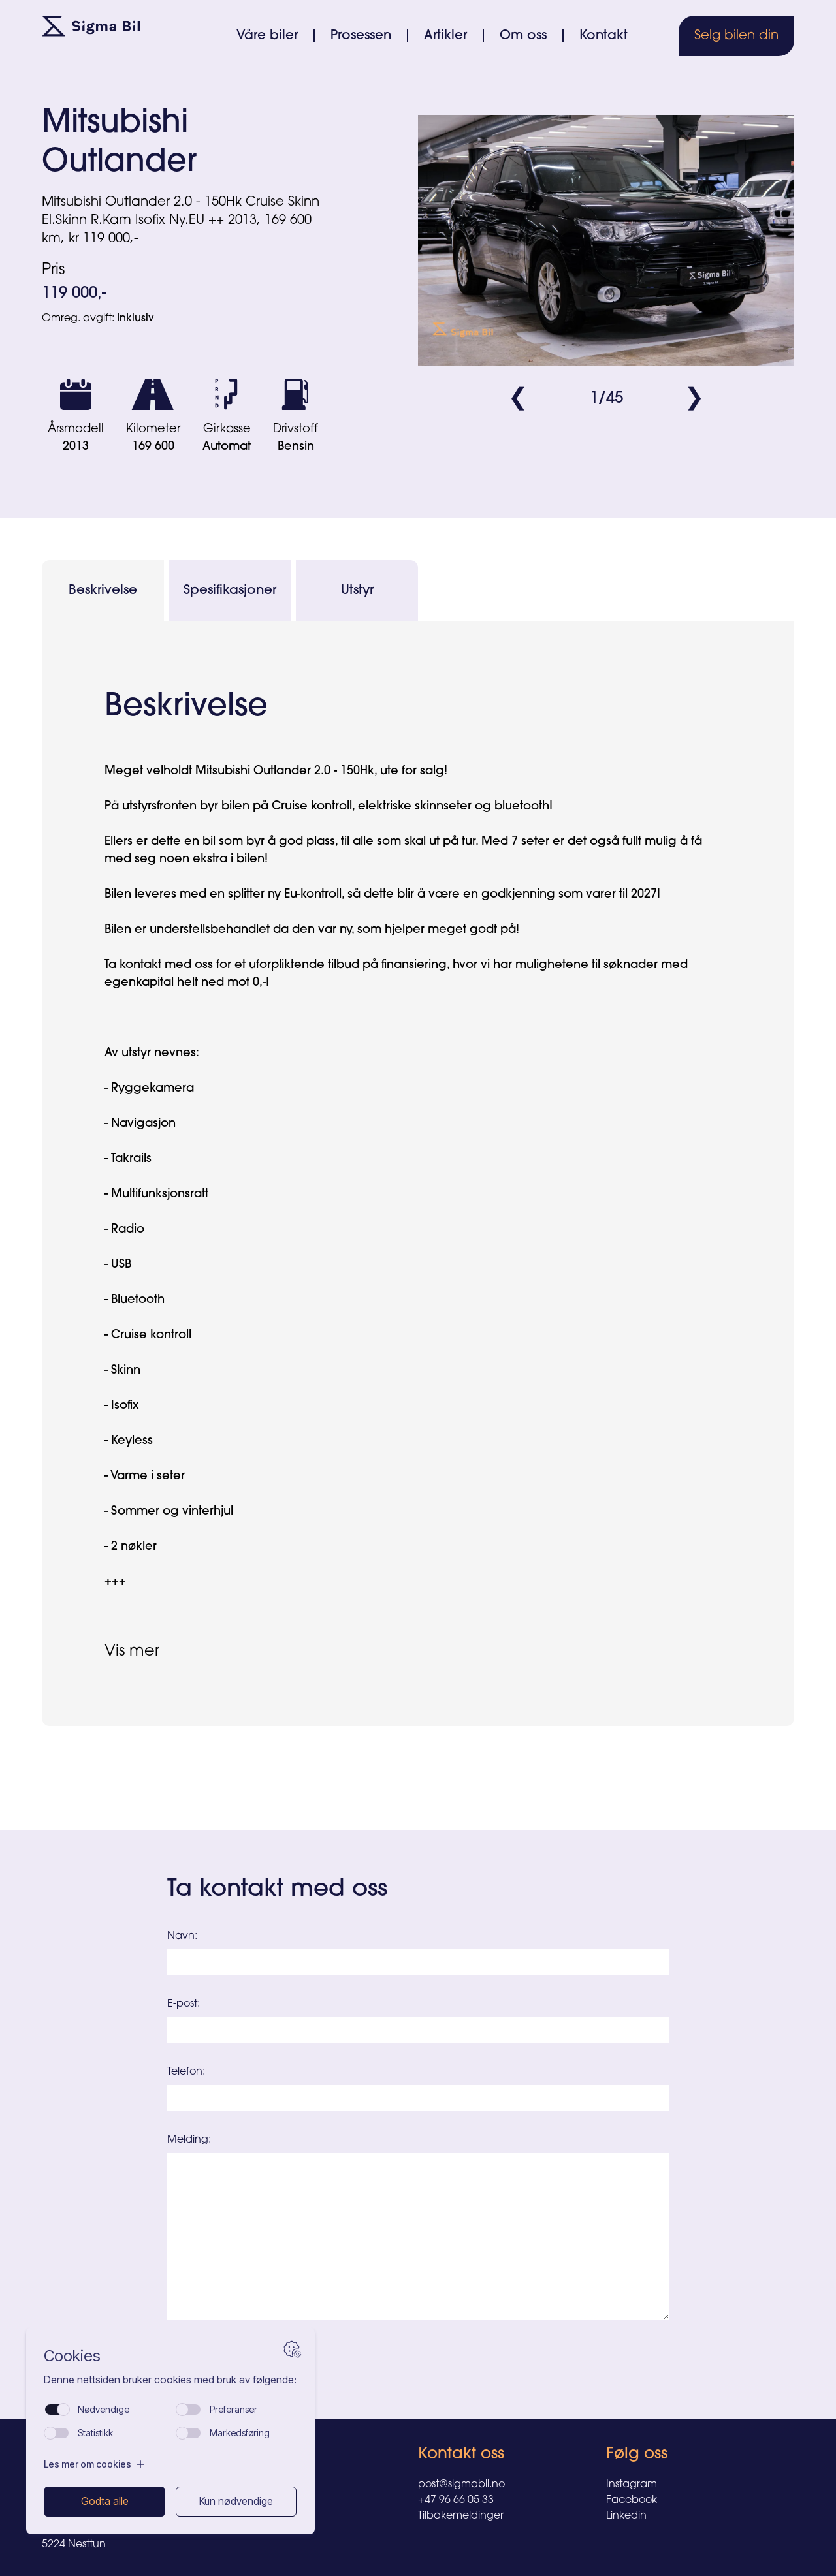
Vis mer (131, 1651)
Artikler (445, 35)
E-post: (183, 2004)
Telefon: (186, 2072)
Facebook (631, 2500)
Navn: (182, 1936)
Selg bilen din (736, 35)
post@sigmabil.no (461, 2484)
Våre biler (267, 35)
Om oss (523, 35)
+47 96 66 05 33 (456, 2500)
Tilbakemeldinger (461, 2516)
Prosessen (360, 35)
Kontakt (603, 35)
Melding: (189, 2140)
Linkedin (626, 2516)
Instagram (631, 2484)
